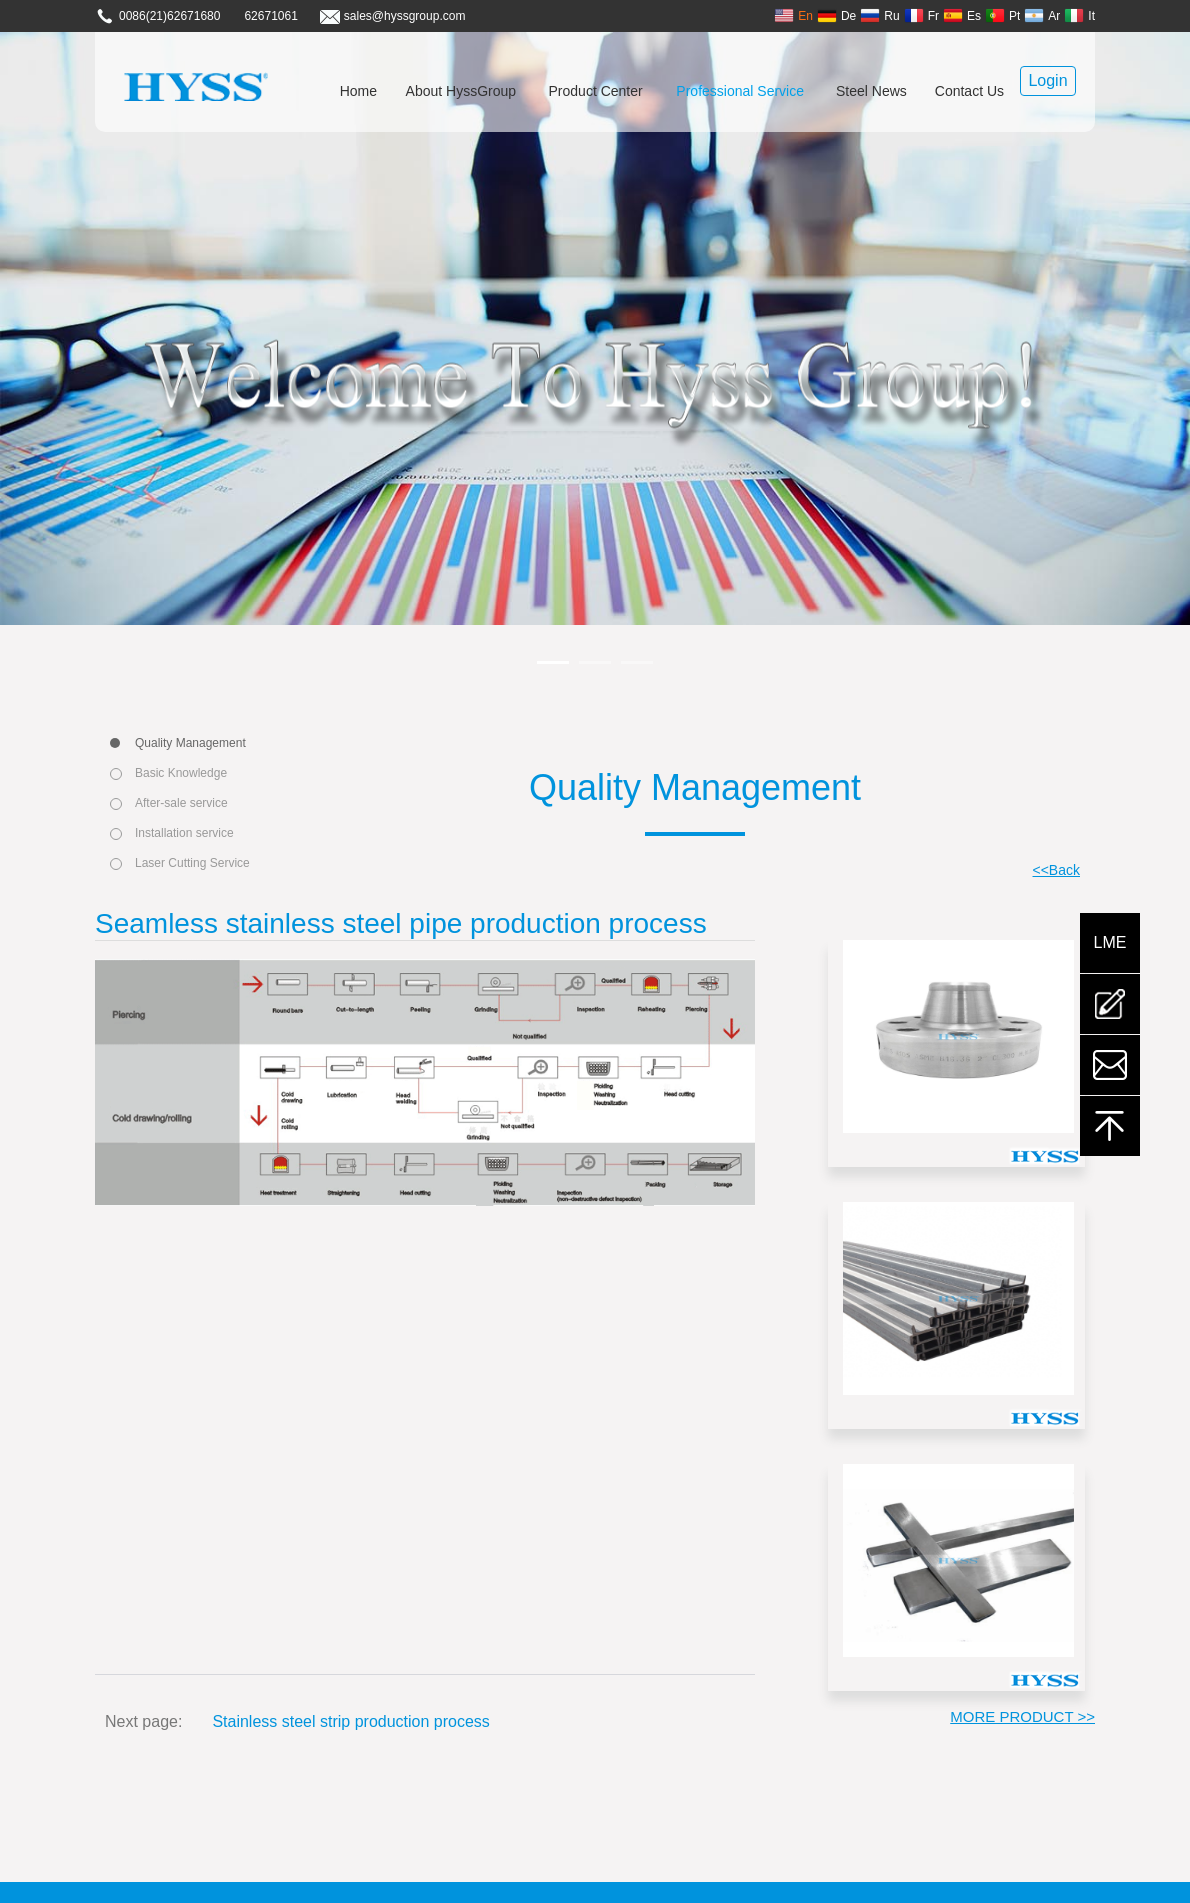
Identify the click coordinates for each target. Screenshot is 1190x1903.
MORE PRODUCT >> (1022, 1716)
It (1079, 15)
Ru (879, 15)
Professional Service (740, 91)
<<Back (1056, 870)
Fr (921, 15)
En (793, 15)
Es (962, 15)
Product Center (596, 91)
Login (1047, 80)
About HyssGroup (461, 91)
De (836, 15)
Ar (1042, 15)
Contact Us (969, 91)
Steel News (871, 91)
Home (358, 91)
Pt (1002, 15)
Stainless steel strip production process (350, 1721)
